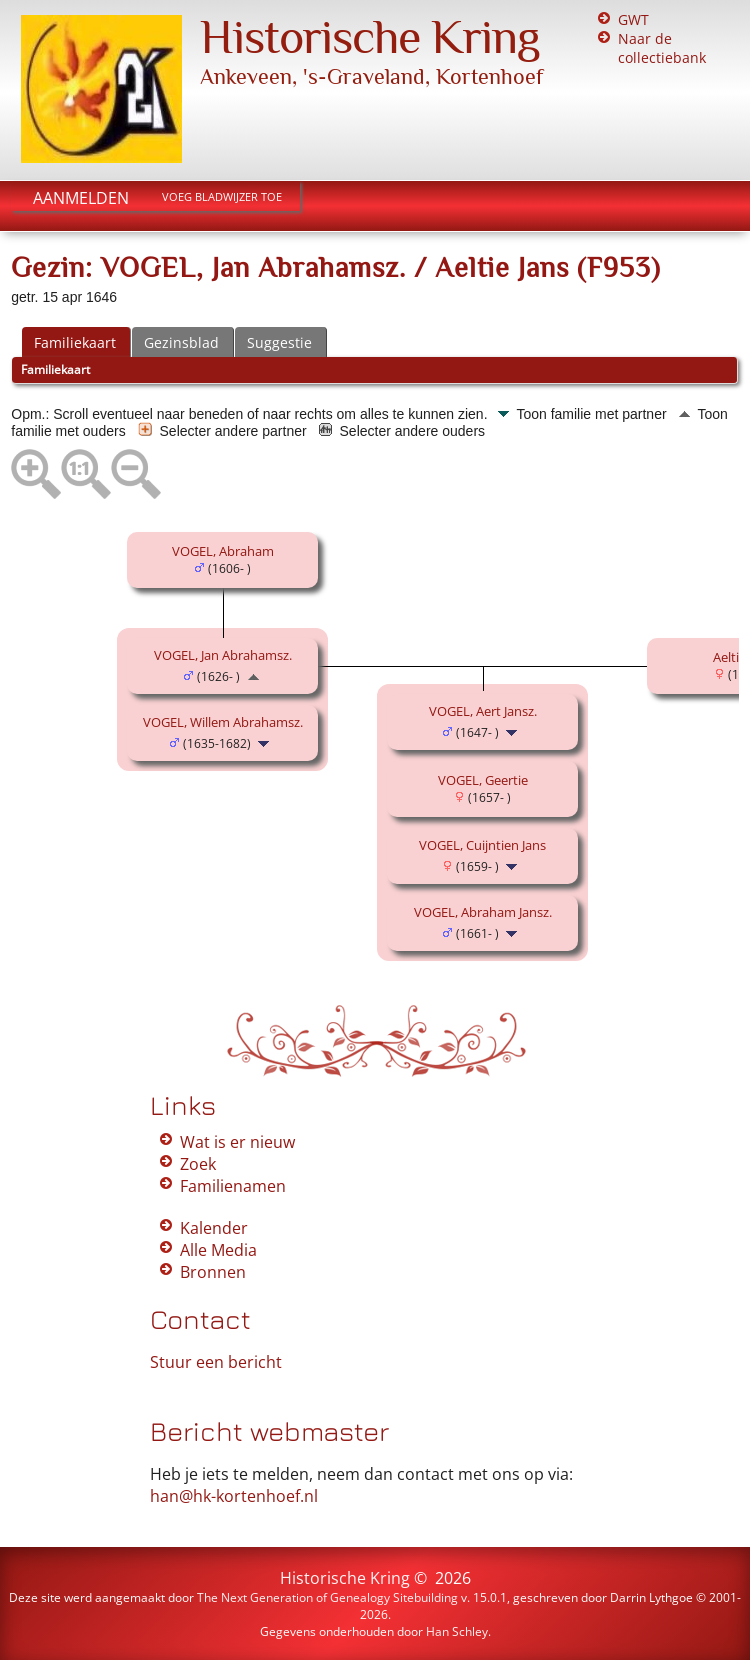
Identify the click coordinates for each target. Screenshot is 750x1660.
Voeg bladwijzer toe (222, 197)
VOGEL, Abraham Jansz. (483, 912)
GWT (633, 19)
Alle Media (218, 1250)
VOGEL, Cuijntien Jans (482, 845)
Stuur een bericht (216, 1362)
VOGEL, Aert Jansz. (483, 711)
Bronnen (213, 1272)
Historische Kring (370, 37)
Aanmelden (81, 198)
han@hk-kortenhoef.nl (234, 1496)
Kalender (214, 1228)
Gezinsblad (181, 342)
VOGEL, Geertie (483, 780)
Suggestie (279, 342)
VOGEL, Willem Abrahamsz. (223, 722)
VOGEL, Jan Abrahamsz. (223, 655)
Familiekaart (75, 342)
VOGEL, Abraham (223, 551)
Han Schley (457, 1631)
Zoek (198, 1164)
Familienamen (233, 1186)
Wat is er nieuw (237, 1142)
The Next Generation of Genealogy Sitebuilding (327, 1597)
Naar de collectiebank (662, 48)
